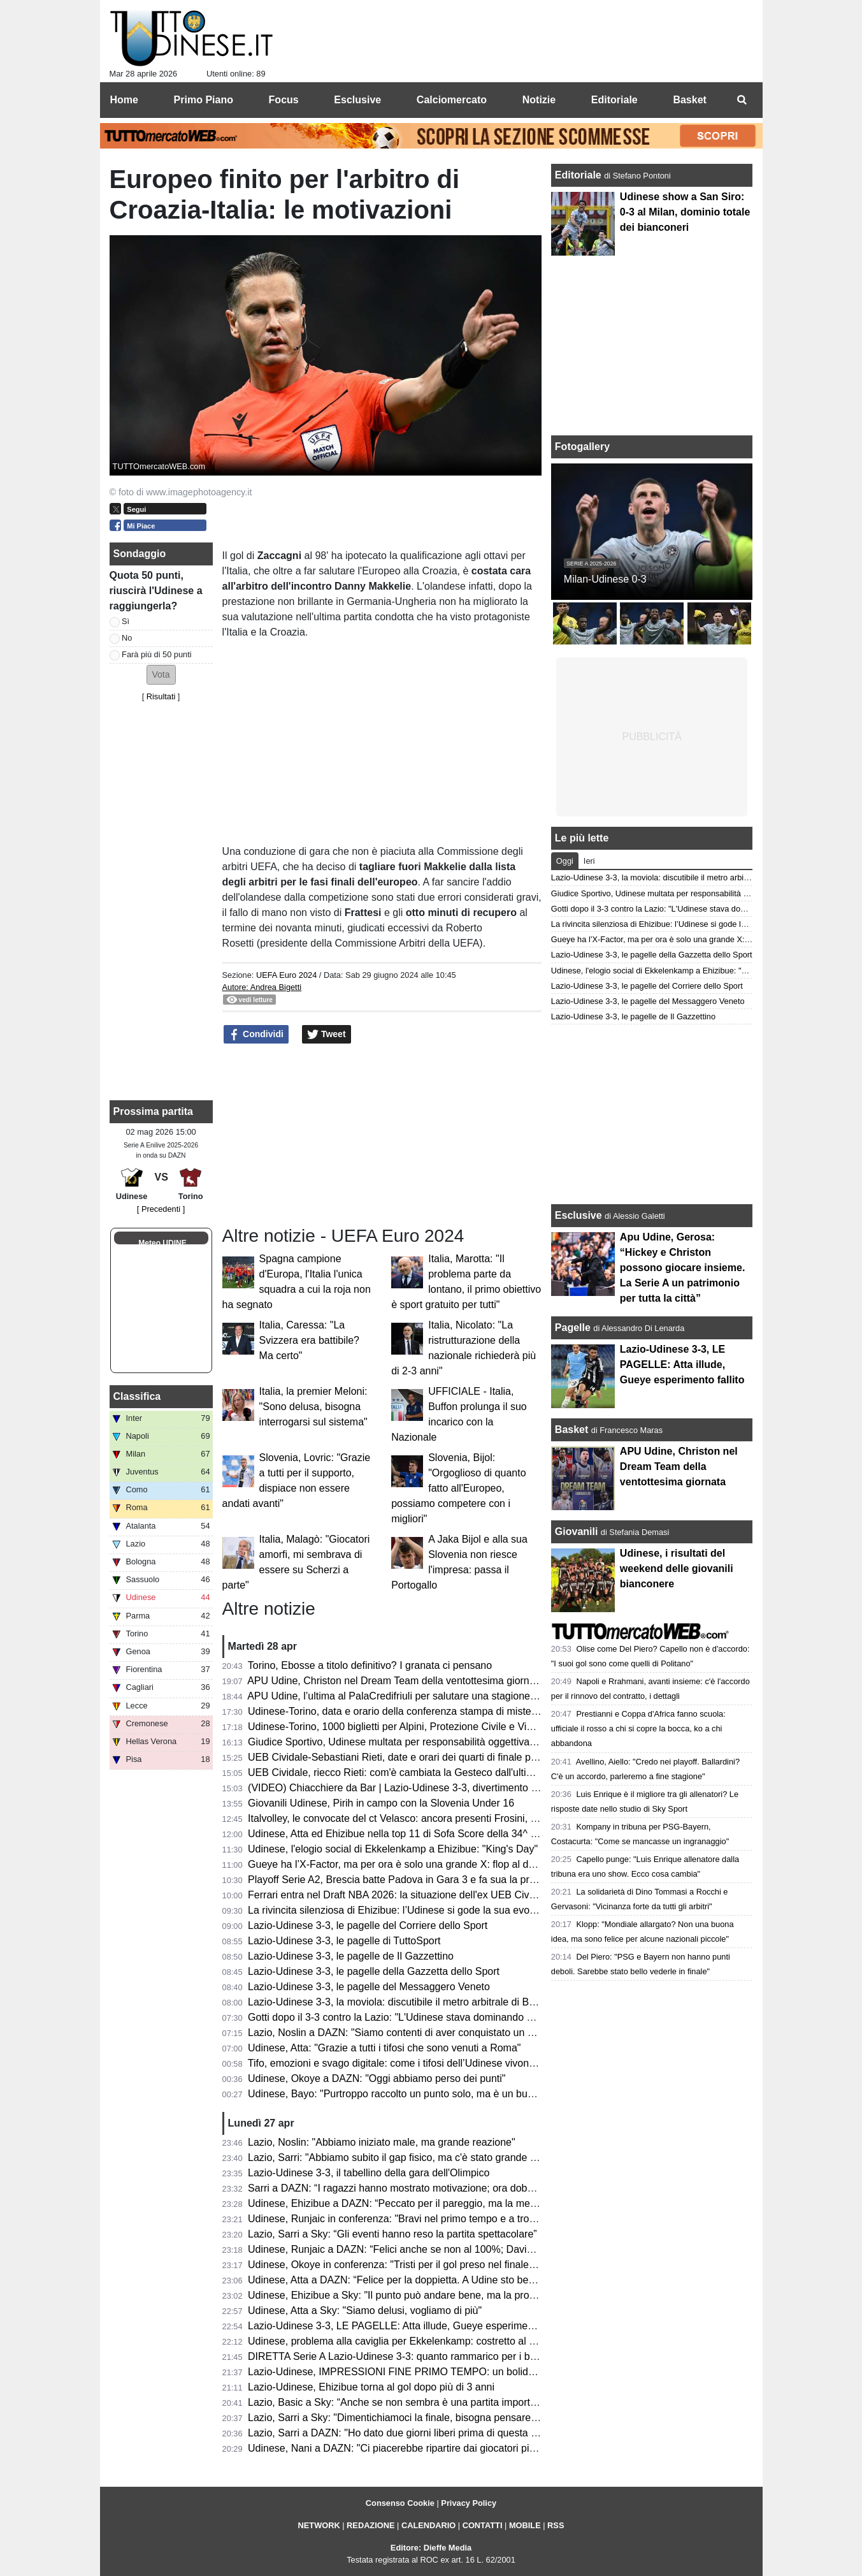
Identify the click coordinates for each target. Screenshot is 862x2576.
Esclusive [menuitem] (357, 99)
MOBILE (525, 2525)
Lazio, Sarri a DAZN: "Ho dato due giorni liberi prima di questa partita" (405, 2432)
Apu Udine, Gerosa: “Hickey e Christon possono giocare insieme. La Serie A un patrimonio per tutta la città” (682, 1268)
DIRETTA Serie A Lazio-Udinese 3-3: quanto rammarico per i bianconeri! (411, 2356)
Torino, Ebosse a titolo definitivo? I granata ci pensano (370, 1665)
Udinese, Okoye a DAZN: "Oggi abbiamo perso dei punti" (376, 2078)
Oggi (564, 861)
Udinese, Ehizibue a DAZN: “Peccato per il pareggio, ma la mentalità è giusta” (423, 2203)
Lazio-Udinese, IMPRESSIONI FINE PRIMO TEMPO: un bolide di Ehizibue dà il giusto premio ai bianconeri (490, 2371)
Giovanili (576, 1531)
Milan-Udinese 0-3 (605, 579)
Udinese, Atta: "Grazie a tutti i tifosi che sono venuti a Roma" (384, 2047)
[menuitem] (742, 100)
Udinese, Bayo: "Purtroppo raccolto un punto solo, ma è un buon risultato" (414, 2093)
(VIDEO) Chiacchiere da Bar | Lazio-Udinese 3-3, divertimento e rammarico (417, 1787)
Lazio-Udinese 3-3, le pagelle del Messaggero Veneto (369, 1986)
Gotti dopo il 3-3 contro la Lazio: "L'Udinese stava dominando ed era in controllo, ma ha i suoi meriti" (474, 2017)
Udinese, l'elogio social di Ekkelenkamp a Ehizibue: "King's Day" (393, 1849)
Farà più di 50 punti (157, 654)
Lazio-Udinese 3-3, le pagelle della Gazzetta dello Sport (373, 1971)
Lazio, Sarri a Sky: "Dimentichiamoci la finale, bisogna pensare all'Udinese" (417, 2417)
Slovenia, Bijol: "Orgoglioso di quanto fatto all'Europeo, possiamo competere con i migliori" (458, 1488)
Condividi (256, 1034)
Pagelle (573, 1327)
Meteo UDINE (162, 1243)
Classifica (137, 1396)
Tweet (326, 1034)
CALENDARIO (428, 2525)
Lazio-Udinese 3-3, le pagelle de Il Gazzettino (351, 1956)
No (127, 638)
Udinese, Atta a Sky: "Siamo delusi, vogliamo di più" (365, 2310)
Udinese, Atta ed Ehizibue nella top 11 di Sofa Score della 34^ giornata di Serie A (431, 1833)
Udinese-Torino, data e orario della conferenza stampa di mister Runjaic (409, 1711)
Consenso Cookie (400, 2503)
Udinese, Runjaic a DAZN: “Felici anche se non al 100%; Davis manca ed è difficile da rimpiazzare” (471, 2249)
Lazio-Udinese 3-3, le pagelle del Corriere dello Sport (367, 1925)
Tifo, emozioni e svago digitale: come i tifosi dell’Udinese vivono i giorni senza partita (438, 2063)
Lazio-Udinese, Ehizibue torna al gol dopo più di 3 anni (371, 2387)
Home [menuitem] (124, 99)
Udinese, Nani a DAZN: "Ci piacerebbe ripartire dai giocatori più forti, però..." (420, 2448)
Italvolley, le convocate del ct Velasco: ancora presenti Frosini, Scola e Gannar (424, 1818)
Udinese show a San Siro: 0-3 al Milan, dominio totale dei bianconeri (685, 212)
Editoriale (579, 175)
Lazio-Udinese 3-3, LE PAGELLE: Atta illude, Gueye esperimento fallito (408, 2325)
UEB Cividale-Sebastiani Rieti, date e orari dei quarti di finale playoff (401, 1757)
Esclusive (578, 1215)
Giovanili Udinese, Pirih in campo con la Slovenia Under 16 (381, 1803)
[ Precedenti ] (161, 1209)
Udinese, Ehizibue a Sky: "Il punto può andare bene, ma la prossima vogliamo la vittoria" (447, 2295)
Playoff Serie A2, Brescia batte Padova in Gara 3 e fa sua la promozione (410, 1879)
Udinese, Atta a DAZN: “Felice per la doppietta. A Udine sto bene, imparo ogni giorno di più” (454, 2279)
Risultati (161, 696)
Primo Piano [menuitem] (203, 99)
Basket (571, 1429)
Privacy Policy (468, 2503)
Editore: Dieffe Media (431, 2547)
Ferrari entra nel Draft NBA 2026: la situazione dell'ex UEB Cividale (399, 1894)
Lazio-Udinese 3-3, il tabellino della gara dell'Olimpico (368, 2172)
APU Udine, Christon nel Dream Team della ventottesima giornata (395, 1680)
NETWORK (319, 2525)
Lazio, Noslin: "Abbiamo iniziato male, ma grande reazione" (381, 2142)
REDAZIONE (370, 2525)
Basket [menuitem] (689, 99)
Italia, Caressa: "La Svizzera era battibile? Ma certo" (309, 1340)
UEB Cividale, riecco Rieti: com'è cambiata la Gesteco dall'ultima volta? (409, 1772)
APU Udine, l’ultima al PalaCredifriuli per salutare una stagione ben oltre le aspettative (441, 1696)
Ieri (589, 861)
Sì (125, 621)
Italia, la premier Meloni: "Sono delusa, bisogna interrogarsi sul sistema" (313, 1406)
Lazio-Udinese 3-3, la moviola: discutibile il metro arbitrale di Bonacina (406, 2002)
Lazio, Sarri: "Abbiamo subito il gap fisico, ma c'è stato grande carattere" (411, 2157)
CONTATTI (483, 2525)
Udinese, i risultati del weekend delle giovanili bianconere (676, 1568)
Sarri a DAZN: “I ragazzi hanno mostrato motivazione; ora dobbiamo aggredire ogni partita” (452, 2188)
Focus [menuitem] (284, 99)
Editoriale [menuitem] (614, 99)
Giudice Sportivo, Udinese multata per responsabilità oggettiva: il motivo (410, 1741)
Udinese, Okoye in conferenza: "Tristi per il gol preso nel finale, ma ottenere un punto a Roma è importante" (490, 2264)
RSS (555, 2525)
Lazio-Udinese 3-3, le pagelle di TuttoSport (344, 1940)
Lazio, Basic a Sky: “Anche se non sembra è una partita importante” (400, 2402)
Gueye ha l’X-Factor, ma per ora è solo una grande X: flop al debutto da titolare (426, 1864)
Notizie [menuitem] (539, 99)
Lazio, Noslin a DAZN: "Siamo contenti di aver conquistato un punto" (402, 2032)
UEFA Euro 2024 (286, 975)
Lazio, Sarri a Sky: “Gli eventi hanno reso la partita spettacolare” (392, 2234)
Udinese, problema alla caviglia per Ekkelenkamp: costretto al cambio (405, 2341)
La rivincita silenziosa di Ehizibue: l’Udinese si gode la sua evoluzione (405, 1910)
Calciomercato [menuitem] (452, 99)
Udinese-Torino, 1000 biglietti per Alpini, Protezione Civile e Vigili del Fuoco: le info (433, 1726)
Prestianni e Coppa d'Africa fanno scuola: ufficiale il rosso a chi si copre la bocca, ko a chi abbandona (638, 1728)
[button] (161, 675)
